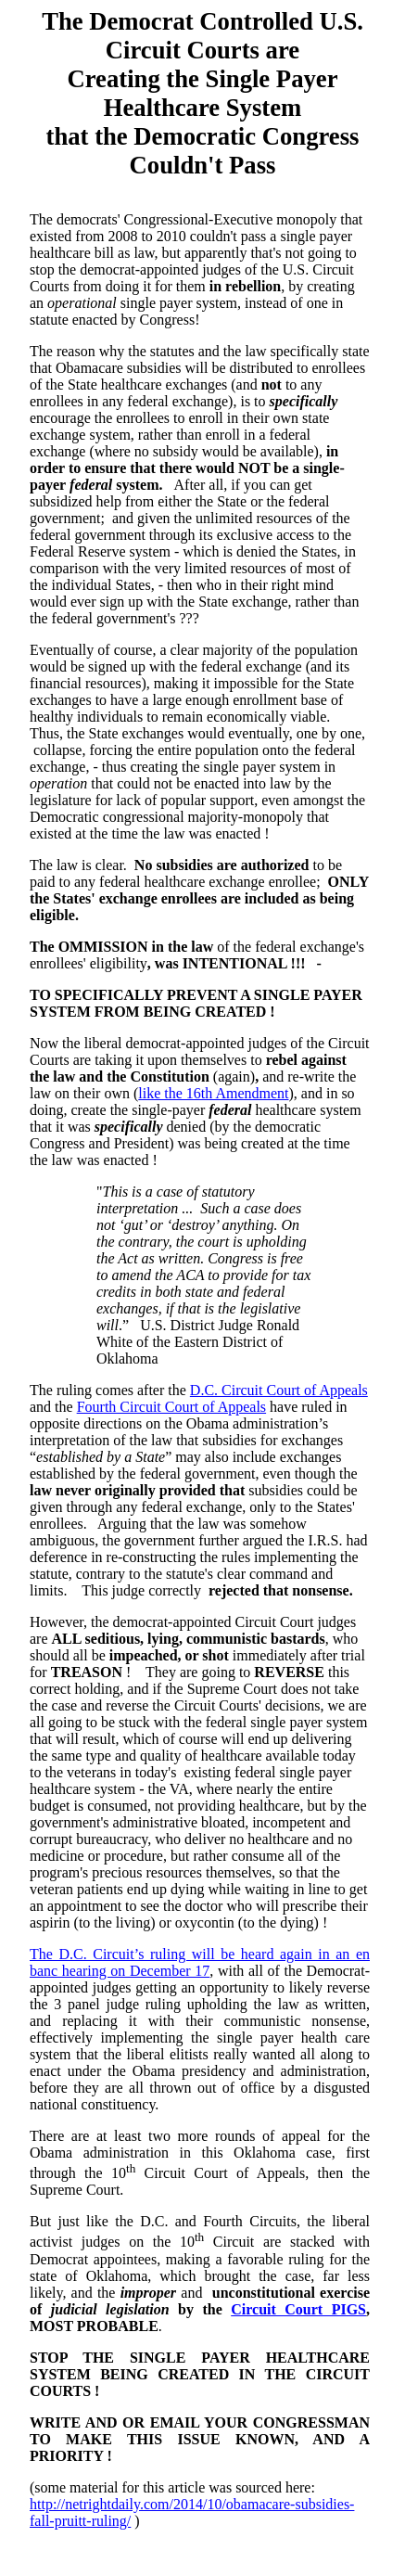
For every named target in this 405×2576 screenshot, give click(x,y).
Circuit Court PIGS (298, 2309)
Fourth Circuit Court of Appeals (171, 1407)
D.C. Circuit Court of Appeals (279, 1390)
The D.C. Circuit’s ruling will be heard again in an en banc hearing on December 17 (200, 1962)
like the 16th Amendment (213, 1093)
